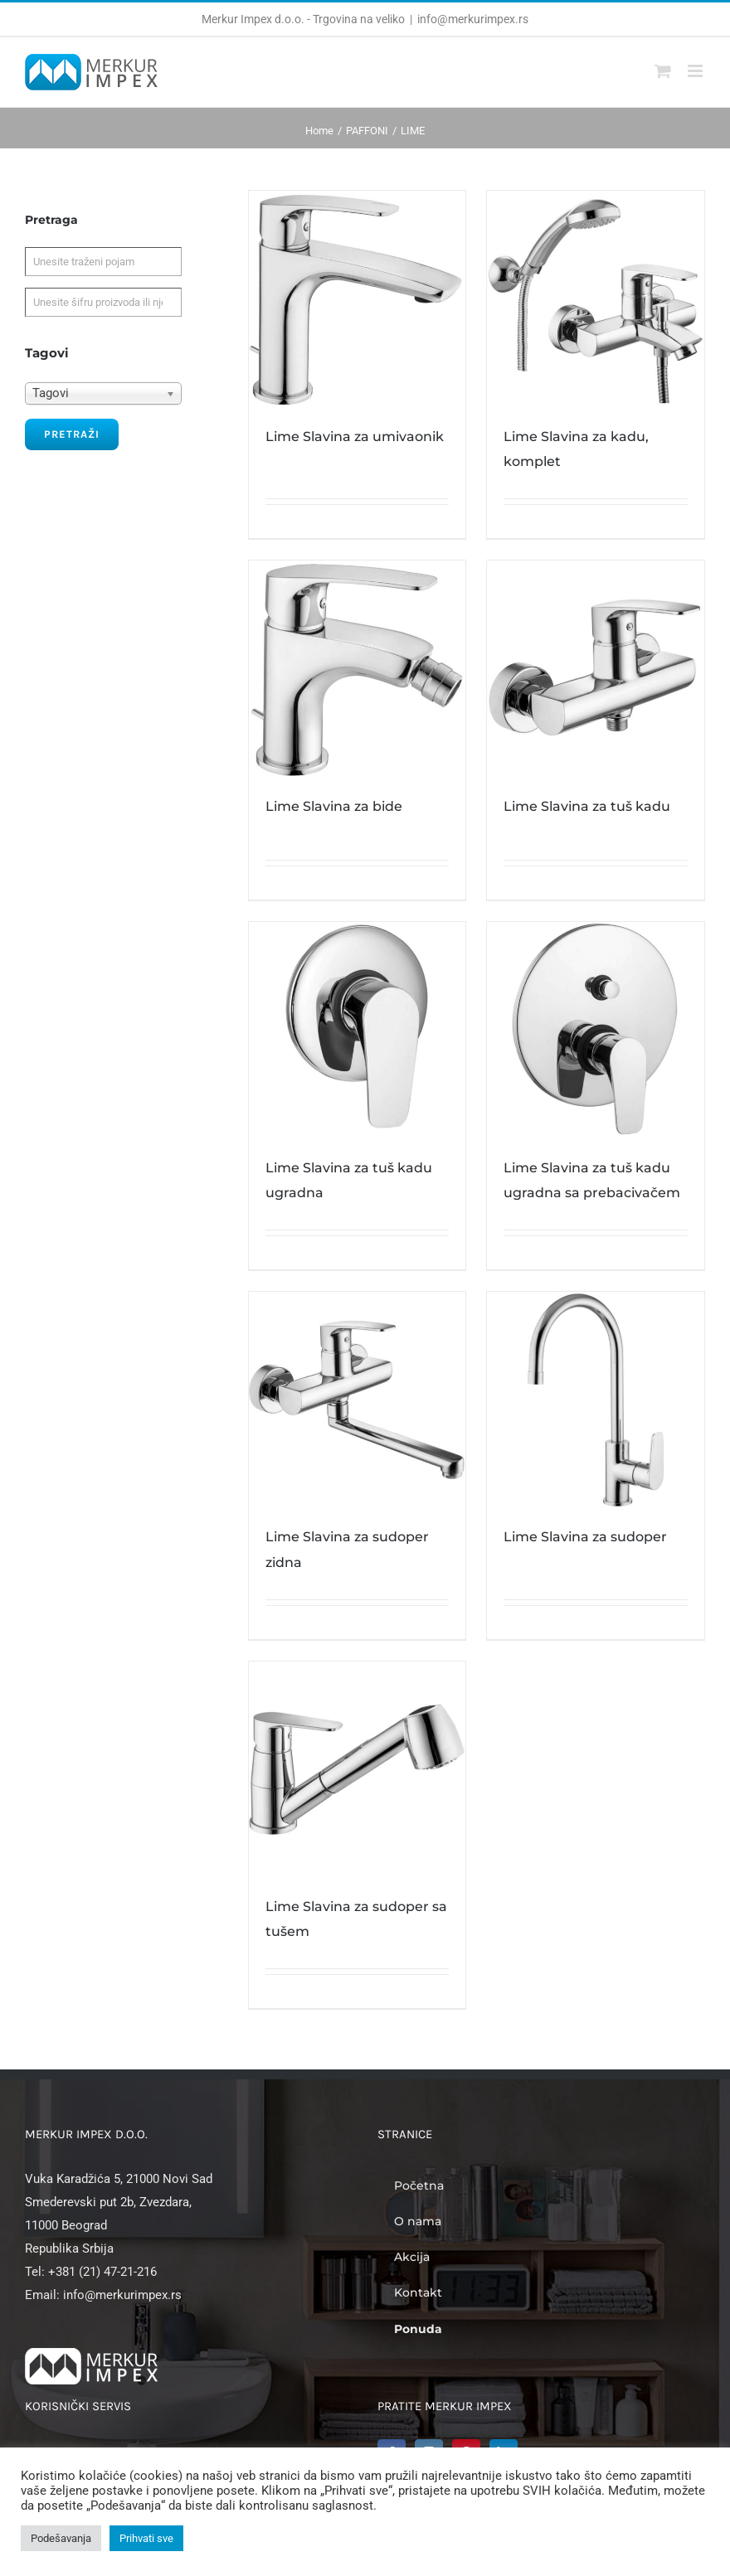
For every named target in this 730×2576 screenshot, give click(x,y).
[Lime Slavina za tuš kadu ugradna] (357, 1030)
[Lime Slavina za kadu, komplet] (595, 299)
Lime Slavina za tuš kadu (587, 806)
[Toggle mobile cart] (663, 71)
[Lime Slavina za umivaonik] (357, 299)
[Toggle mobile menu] (696, 71)
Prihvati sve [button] (146, 2538)
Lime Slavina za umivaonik (354, 436)
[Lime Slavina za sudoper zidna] (357, 1400)
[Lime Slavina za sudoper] (595, 1400)
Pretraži (72, 434)
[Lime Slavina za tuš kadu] (595, 669)
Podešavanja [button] (61, 2538)
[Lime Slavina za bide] (357, 669)
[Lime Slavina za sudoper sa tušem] (357, 1770)
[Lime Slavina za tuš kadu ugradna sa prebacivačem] (595, 1030)
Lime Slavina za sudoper (585, 1537)
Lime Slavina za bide (333, 806)
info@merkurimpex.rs (472, 19)
